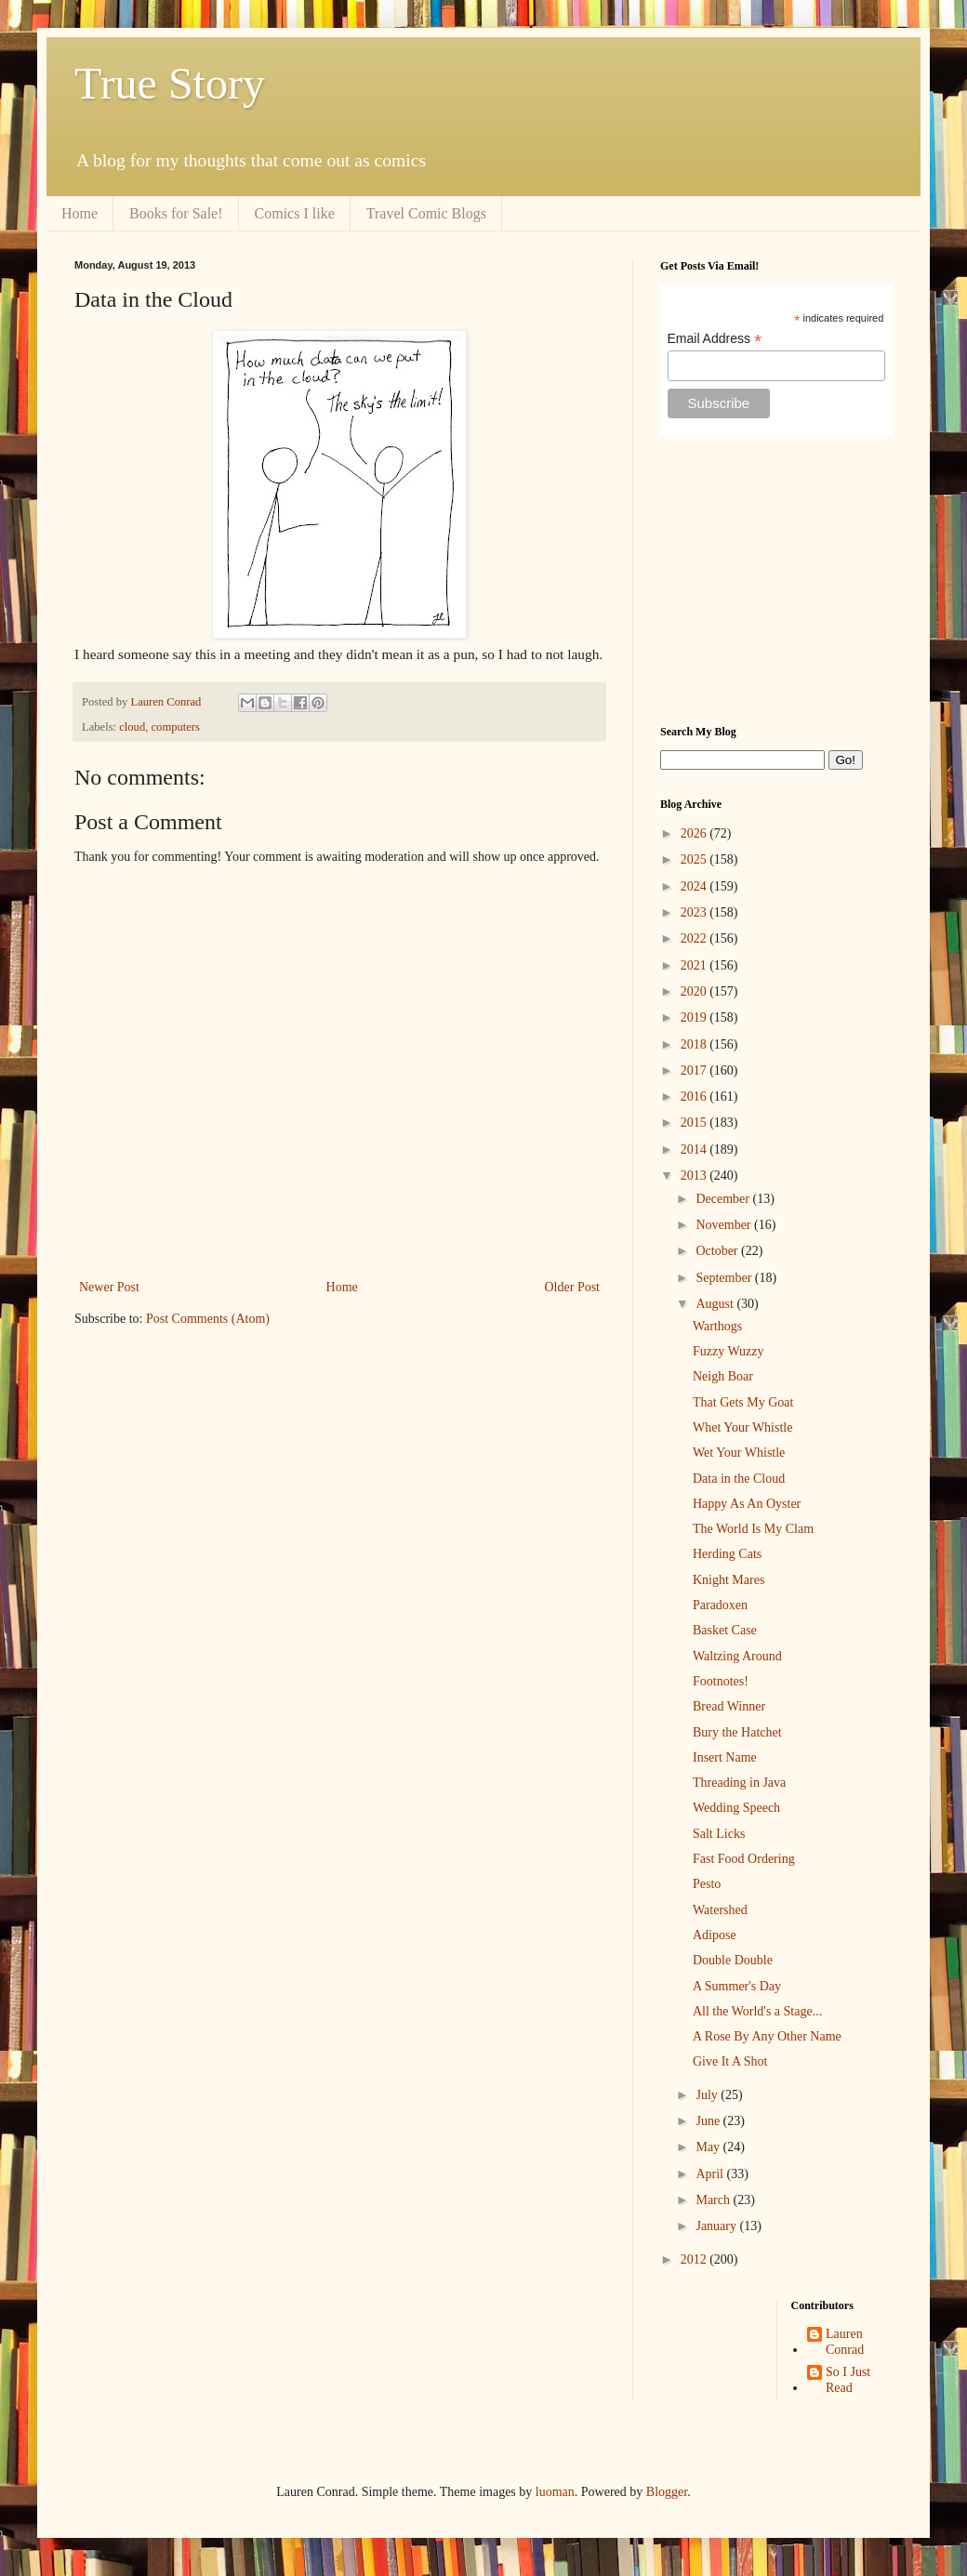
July (708, 2095)
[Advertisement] (776, 581)
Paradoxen (720, 1605)
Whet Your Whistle (742, 1427)
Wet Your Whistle (739, 1453)
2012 (695, 2259)
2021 (695, 965)
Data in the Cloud (739, 1479)
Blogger (666, 2492)
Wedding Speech (736, 1808)
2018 (695, 1044)
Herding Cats (727, 1554)
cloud (132, 726)
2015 (695, 1122)
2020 (695, 991)
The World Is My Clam (753, 1529)
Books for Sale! (175, 213)
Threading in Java (739, 1783)
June (708, 2121)
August (715, 1304)
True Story (169, 83)
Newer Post (109, 1287)
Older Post (573, 1287)
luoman (555, 2492)
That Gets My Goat (743, 1402)
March (714, 2200)
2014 (695, 1149)
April (710, 2174)
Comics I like (295, 213)
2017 (695, 1070)
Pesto (707, 1884)
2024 (695, 886)
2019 (695, 1017)
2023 (695, 912)
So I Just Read (848, 2380)
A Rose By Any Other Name (767, 2036)
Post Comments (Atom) (208, 1319)
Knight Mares (728, 1580)
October (718, 1251)
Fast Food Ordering (744, 1859)
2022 (695, 938)
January (717, 2226)
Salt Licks (719, 1834)
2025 (695, 859)
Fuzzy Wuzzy (728, 1351)
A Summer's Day (737, 1986)
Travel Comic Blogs (426, 213)
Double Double (733, 1960)
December (723, 1199)
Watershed (720, 1910)
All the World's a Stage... (757, 2011)
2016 (695, 1096)
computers (176, 726)
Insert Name (725, 1757)
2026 (695, 833)
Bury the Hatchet (737, 1732)
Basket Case (725, 1630)
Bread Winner (729, 1706)
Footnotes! (720, 1681)
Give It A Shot (730, 2061)
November (724, 1225)
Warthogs (717, 1326)
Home (79, 213)
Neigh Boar (723, 1376)
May (708, 2147)
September (724, 1278)
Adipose (714, 1935)
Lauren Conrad (845, 2342)
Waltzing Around (737, 1656)
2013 (695, 1175)
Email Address (715, 339)
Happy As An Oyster (747, 1504)
